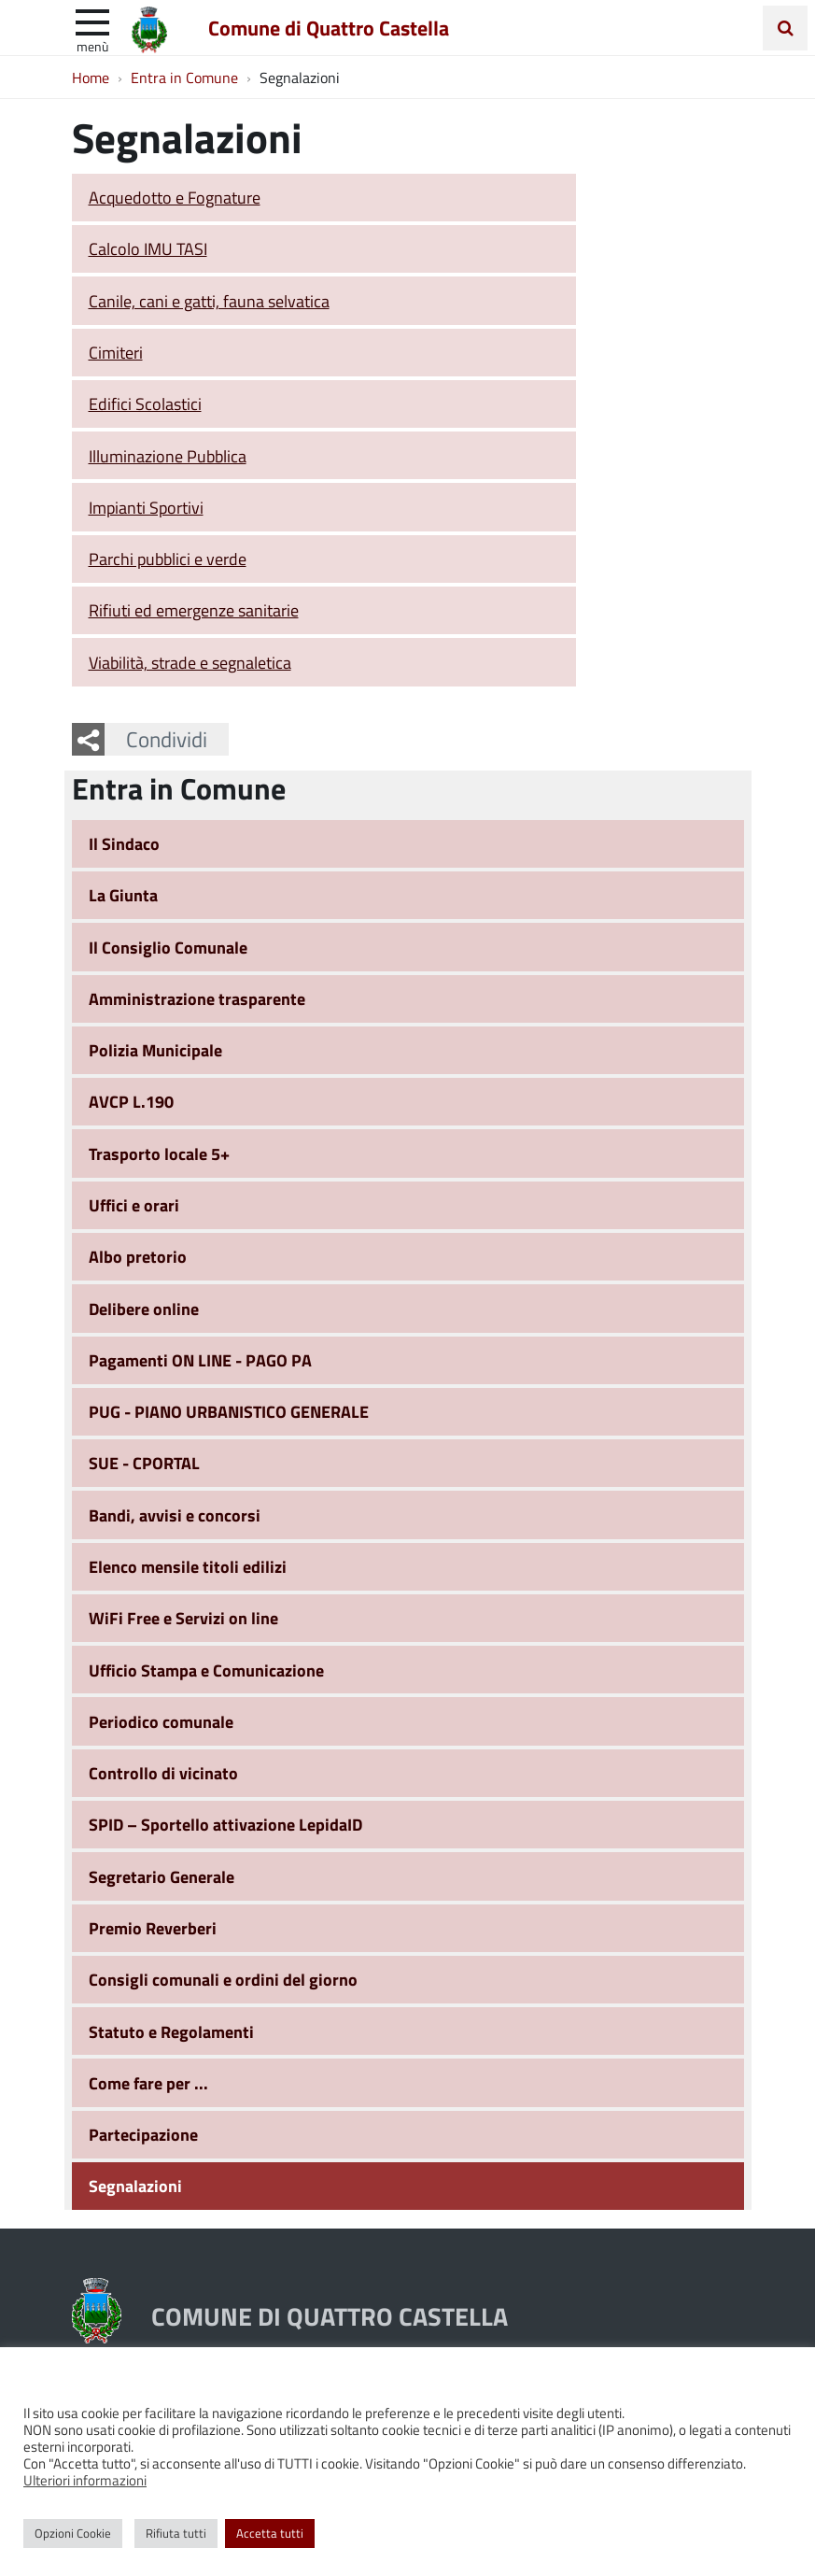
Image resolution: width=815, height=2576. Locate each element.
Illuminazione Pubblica (167, 456)
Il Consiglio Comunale (168, 947)
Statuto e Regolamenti (171, 2031)
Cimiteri (116, 352)
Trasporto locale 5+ (159, 1153)
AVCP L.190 (131, 1101)
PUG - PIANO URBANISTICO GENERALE (229, 1411)
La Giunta (123, 895)
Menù (92, 45)
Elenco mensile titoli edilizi (188, 1566)
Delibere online (144, 1308)
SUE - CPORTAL (144, 1463)
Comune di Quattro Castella (328, 27)
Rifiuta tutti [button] (176, 2533)
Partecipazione (143, 2134)
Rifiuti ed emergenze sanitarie (194, 610)
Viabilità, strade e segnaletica (190, 662)
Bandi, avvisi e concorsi (174, 1515)
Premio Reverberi (153, 1928)
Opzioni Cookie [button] (73, 2533)
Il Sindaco (124, 843)
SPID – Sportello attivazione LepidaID (225, 1824)
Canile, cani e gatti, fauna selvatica (209, 301)
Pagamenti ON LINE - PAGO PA (200, 1360)
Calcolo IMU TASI (148, 248)
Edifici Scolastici (145, 403)
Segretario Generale (161, 1876)
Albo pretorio (138, 1256)
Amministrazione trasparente (197, 998)
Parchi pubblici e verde (167, 558)
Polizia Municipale (155, 1050)
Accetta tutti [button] (269, 2533)
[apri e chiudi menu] (92, 20)
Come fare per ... (148, 2083)
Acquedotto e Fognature (174, 197)
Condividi (166, 739)
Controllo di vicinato (163, 1773)
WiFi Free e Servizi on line (183, 1618)
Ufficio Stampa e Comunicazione (206, 1670)
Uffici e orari (134, 1205)
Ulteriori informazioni (85, 2479)
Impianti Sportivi (146, 507)
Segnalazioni (135, 2185)
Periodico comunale (161, 1721)
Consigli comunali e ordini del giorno (223, 1979)
